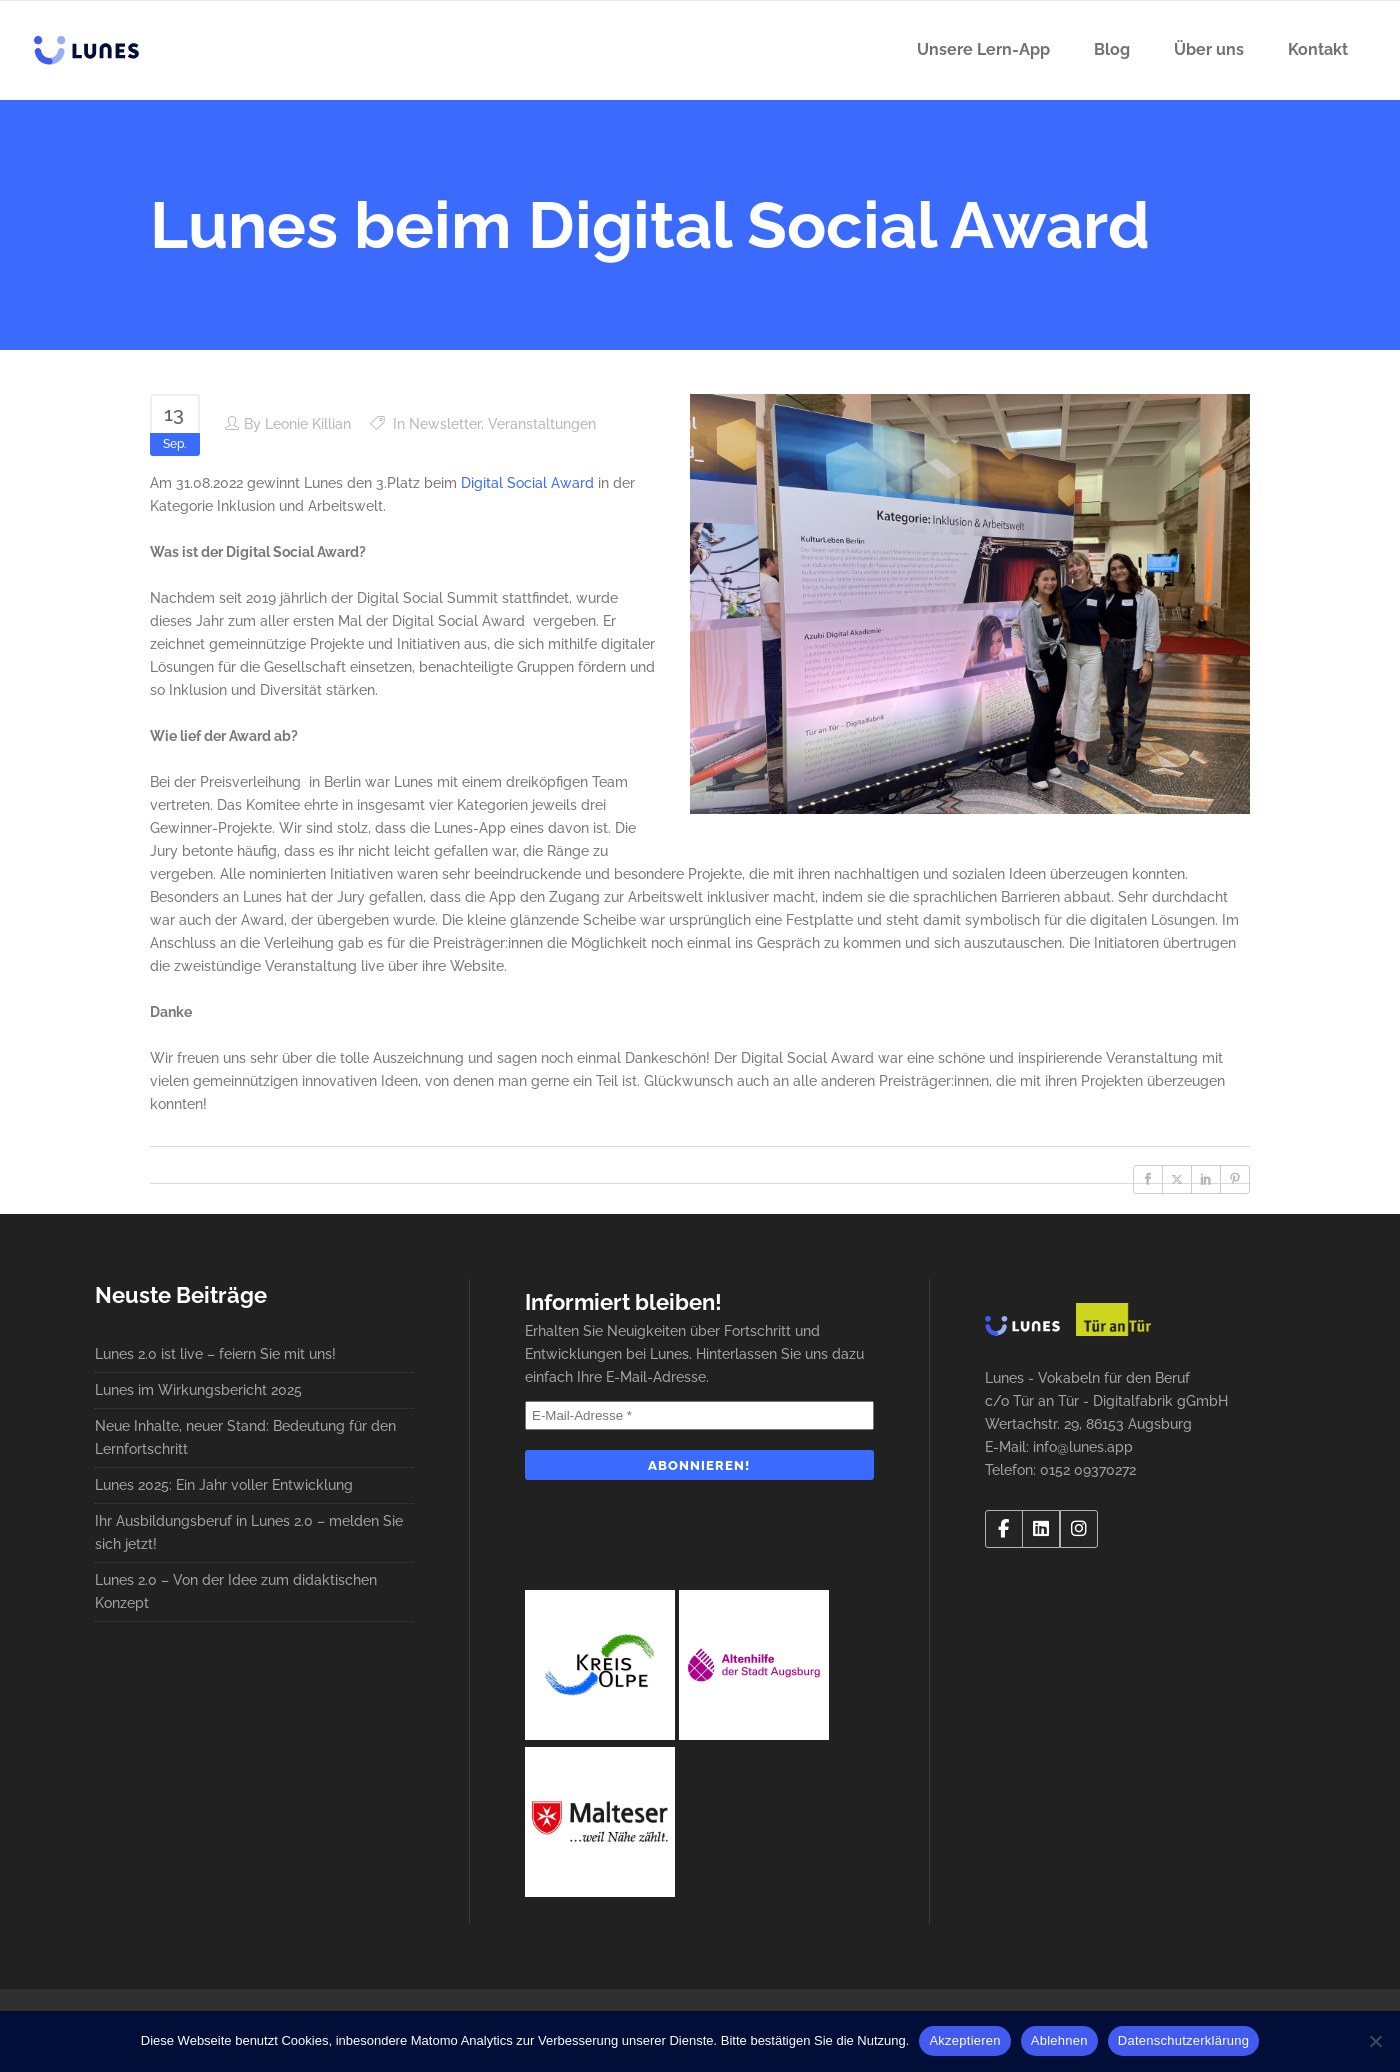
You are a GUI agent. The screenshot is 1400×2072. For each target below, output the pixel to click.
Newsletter (445, 424)
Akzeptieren (964, 2040)
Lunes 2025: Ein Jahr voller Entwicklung (224, 1485)
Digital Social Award (527, 483)
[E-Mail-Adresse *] (699, 1415)
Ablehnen (1059, 2040)
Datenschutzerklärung (1183, 2040)
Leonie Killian (308, 424)
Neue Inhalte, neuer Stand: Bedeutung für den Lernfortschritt (245, 1437)
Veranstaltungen (542, 424)
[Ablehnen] (1375, 2041)
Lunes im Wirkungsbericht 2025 (198, 1390)
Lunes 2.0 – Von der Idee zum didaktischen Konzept (236, 1591)
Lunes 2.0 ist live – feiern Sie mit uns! (215, 1354)
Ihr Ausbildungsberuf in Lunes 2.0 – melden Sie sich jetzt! (249, 1532)
